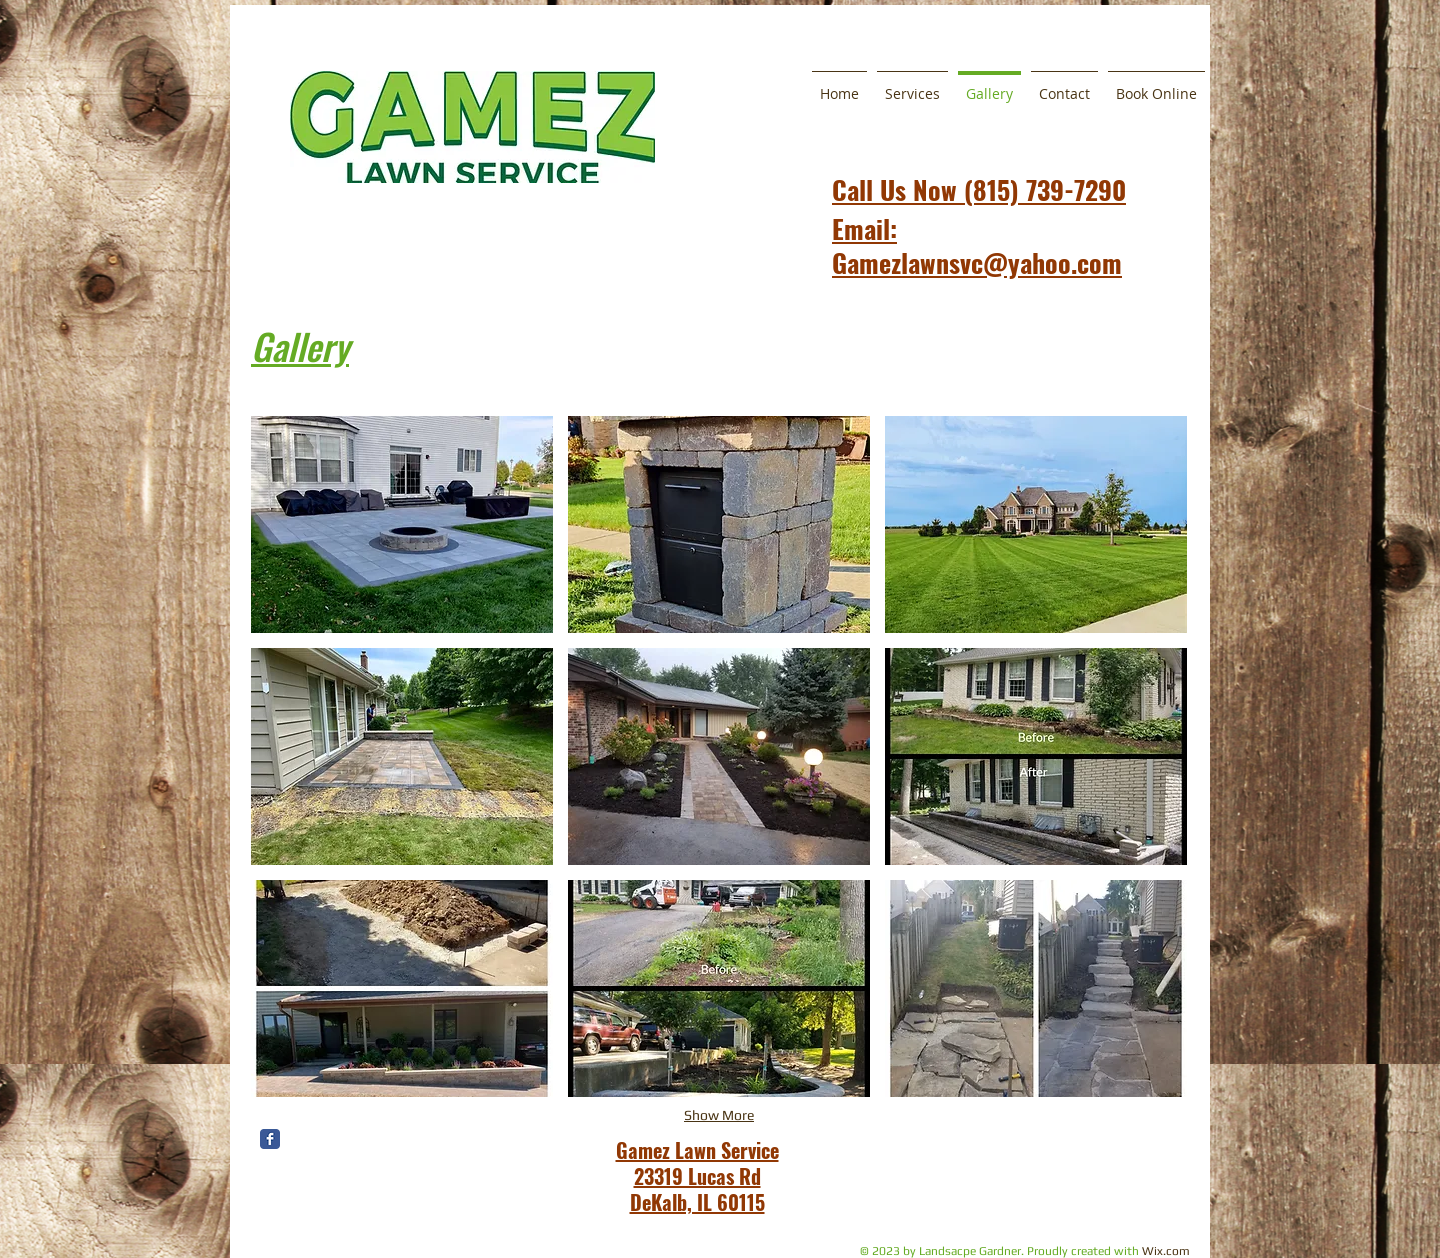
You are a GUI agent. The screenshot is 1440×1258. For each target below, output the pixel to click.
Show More (719, 1115)
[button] (402, 524)
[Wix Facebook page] (270, 1139)
